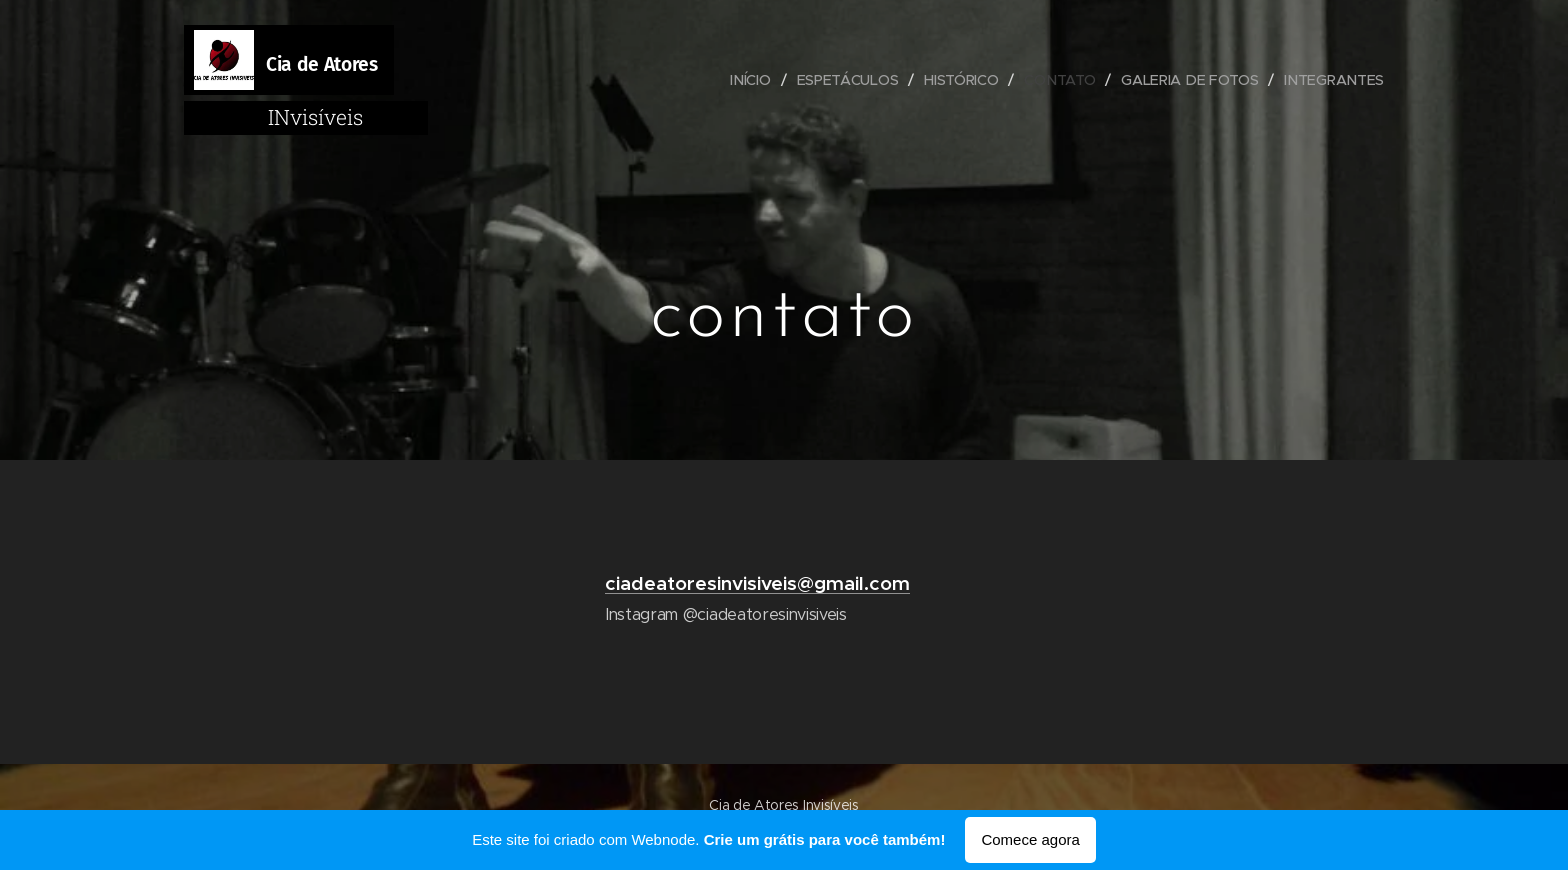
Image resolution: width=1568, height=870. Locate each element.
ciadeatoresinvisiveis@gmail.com (757, 583)
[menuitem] (753, 80)
